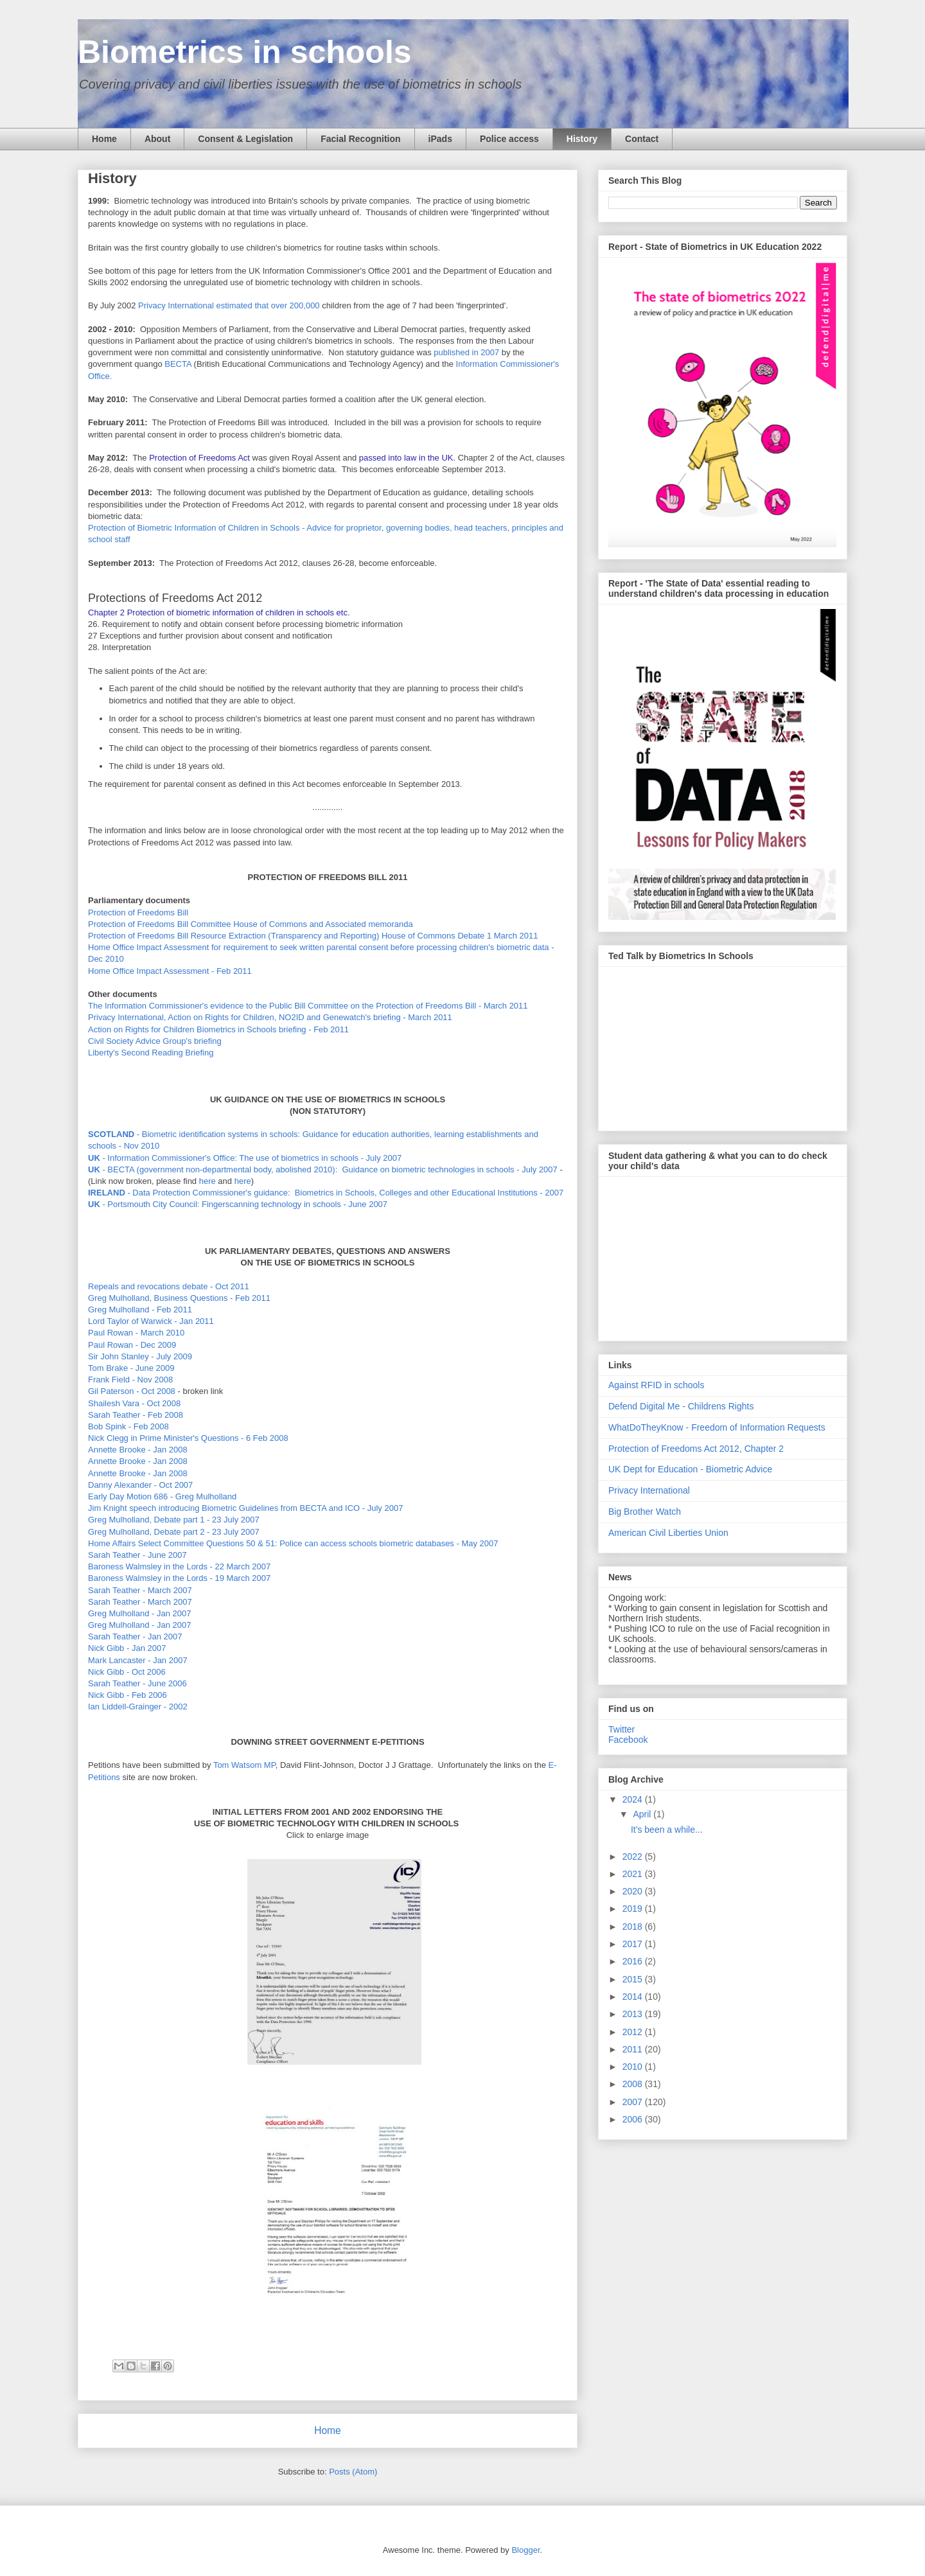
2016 (633, 1961)
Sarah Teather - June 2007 (137, 1555)
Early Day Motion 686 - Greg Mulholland (162, 1496)
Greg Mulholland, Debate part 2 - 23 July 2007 (174, 1532)
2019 (633, 1908)
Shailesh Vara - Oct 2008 (134, 1403)
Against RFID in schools (656, 1385)
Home (104, 139)
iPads (440, 139)
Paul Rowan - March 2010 (136, 1332)
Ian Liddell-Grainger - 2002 (138, 1706)
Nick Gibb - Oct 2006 (127, 1672)
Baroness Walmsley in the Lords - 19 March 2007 (179, 1578)
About (157, 139)
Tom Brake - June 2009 (131, 1368)
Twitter (621, 1729)
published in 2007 (466, 352)
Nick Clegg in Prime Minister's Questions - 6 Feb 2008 (188, 1438)
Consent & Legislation (245, 139)
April (643, 1814)
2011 (633, 2049)
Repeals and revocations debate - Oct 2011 (168, 1286)
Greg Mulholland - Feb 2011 (140, 1309)
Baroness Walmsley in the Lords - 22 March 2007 (179, 1566)
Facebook (628, 1739)
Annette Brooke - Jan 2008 (138, 1449)
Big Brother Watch (644, 1511)
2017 (633, 1944)
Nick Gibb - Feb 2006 (127, 1695)
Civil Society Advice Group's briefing (155, 1041)
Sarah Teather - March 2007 (140, 1590)
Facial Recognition (360, 139)
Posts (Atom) (353, 2471)
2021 (633, 1874)
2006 (633, 2119)
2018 (633, 1926)
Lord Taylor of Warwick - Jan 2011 (151, 1321)
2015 (633, 1979)
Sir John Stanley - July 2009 (140, 1356)
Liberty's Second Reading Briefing (150, 1052)
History (582, 139)
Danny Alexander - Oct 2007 (140, 1485)
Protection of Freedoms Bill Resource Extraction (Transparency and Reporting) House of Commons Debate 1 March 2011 (313, 935)
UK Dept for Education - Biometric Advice (690, 1469)
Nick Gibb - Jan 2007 (127, 1648)
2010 (633, 2066)
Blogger (525, 2550)
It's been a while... (667, 1829)
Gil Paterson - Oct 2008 (131, 1391)
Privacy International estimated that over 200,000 (229, 305)
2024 (633, 1799)
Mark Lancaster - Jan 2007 (138, 1660)
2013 (633, 2014)
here (207, 1181)
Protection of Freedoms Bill (138, 912)
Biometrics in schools (245, 52)
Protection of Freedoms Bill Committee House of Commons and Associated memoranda (250, 924)
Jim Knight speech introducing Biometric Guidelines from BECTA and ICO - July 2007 (245, 1508)
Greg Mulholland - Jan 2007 (139, 1613)
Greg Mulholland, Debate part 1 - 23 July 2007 (174, 1519)
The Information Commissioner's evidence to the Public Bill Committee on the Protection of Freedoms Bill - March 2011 (308, 1005)
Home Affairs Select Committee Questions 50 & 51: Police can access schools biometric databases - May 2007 (293, 1543)
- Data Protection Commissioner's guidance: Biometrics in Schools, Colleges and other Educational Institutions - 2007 (325, 1192)
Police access (509, 139)
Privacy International (649, 1490)
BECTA (177, 364)
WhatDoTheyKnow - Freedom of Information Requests (716, 1427)
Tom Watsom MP (244, 1765)
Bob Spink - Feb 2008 (128, 1426)
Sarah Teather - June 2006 (137, 1683)
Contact (641, 139)
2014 (633, 1996)
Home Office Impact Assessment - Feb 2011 (170, 971)
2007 (633, 2102)
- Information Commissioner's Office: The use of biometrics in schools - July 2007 (244, 1158)
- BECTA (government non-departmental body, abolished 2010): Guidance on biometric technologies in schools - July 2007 (323, 1169)
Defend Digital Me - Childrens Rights (680, 1406)
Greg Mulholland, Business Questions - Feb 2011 (179, 1298)
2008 (633, 2084)
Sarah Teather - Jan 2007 (135, 1636)
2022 (633, 1856)
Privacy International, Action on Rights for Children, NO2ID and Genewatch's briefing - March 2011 (270, 1017)
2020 (633, 1891)
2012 (633, 2032)
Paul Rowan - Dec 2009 (132, 1345)
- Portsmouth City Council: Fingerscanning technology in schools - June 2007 (237, 1204)
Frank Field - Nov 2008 (130, 1379)
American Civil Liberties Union (668, 1533)
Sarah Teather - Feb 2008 (135, 1415)
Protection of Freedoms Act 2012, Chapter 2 (696, 1448)
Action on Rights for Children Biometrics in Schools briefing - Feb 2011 (218, 1029)
